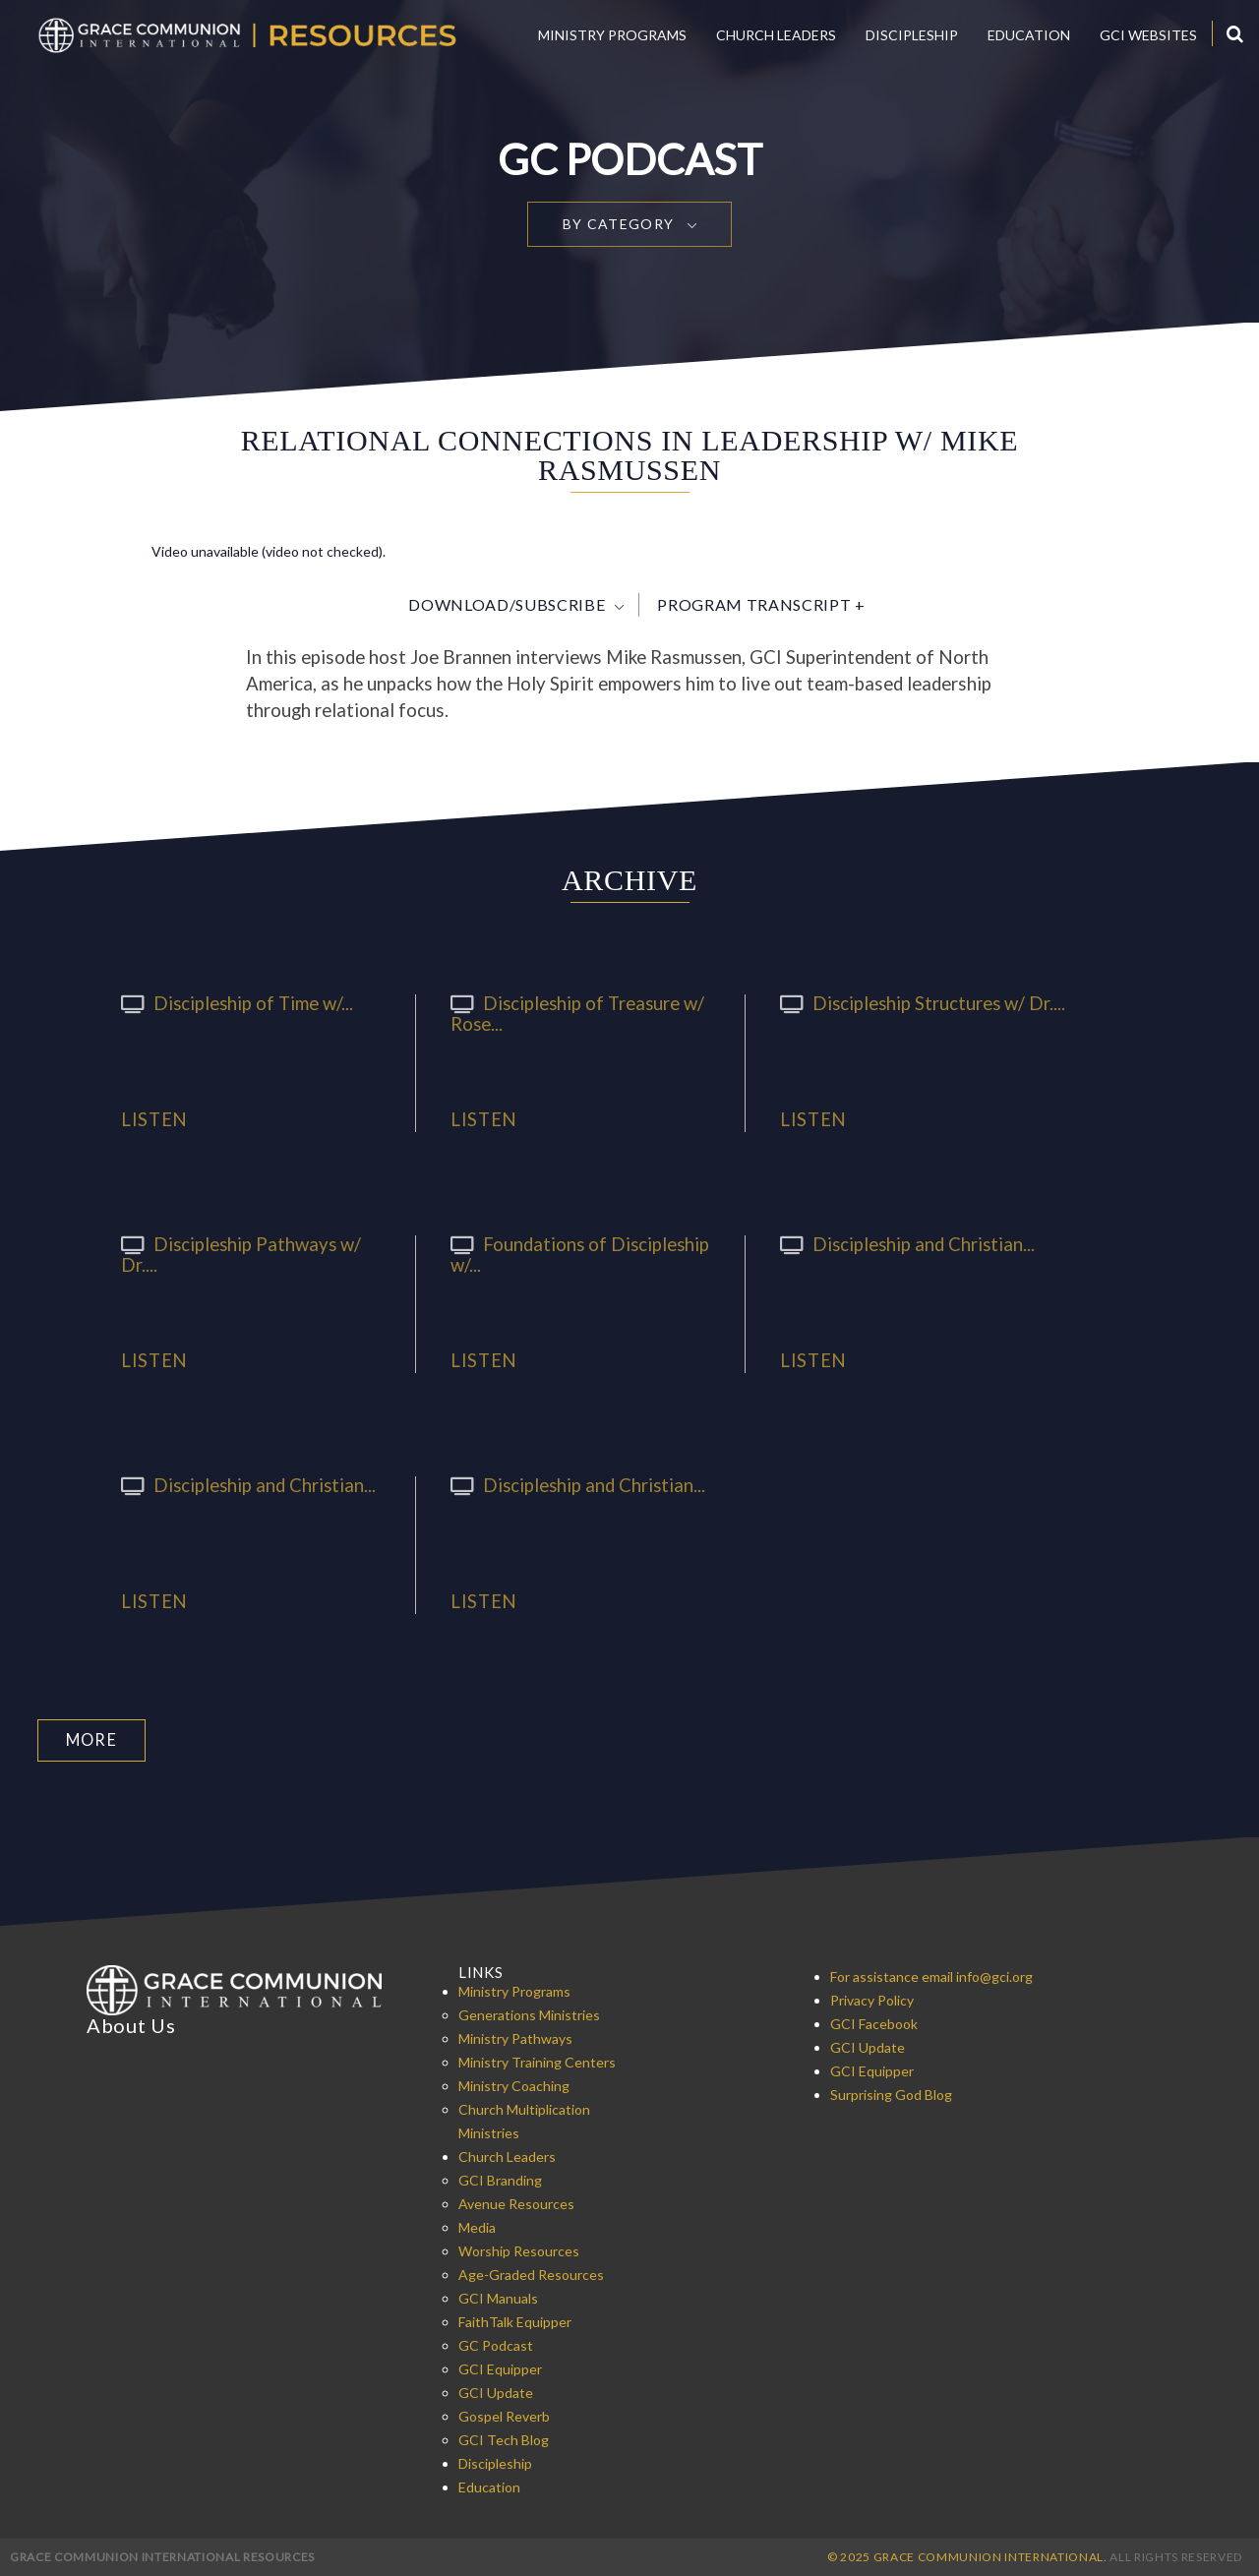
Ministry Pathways (515, 2037)
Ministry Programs (612, 35)
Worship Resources (518, 2250)
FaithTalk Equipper (514, 2320)
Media (477, 2226)
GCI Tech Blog (503, 2438)
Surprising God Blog (891, 2093)
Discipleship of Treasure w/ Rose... (571, 1013)
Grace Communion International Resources (162, 2555)
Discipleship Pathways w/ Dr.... (254, 1244)
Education (1029, 35)
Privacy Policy (872, 1999)
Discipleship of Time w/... (231, 1003)
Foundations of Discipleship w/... (572, 1254)
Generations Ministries (529, 2014)
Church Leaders (776, 35)
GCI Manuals (498, 2297)
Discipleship (912, 35)
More (91, 1739)
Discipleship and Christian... (901, 1244)
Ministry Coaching (514, 2084)
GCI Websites (1148, 35)
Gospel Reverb (504, 2415)
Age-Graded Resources (531, 2273)
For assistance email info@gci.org (931, 1975)
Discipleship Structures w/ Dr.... (916, 1003)
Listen (154, 1119)
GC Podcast (495, 2344)
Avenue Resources (516, 2202)
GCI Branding (500, 2179)
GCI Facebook (874, 2022)
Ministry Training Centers (537, 2061)
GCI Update (495, 2391)
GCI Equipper (500, 2368)
